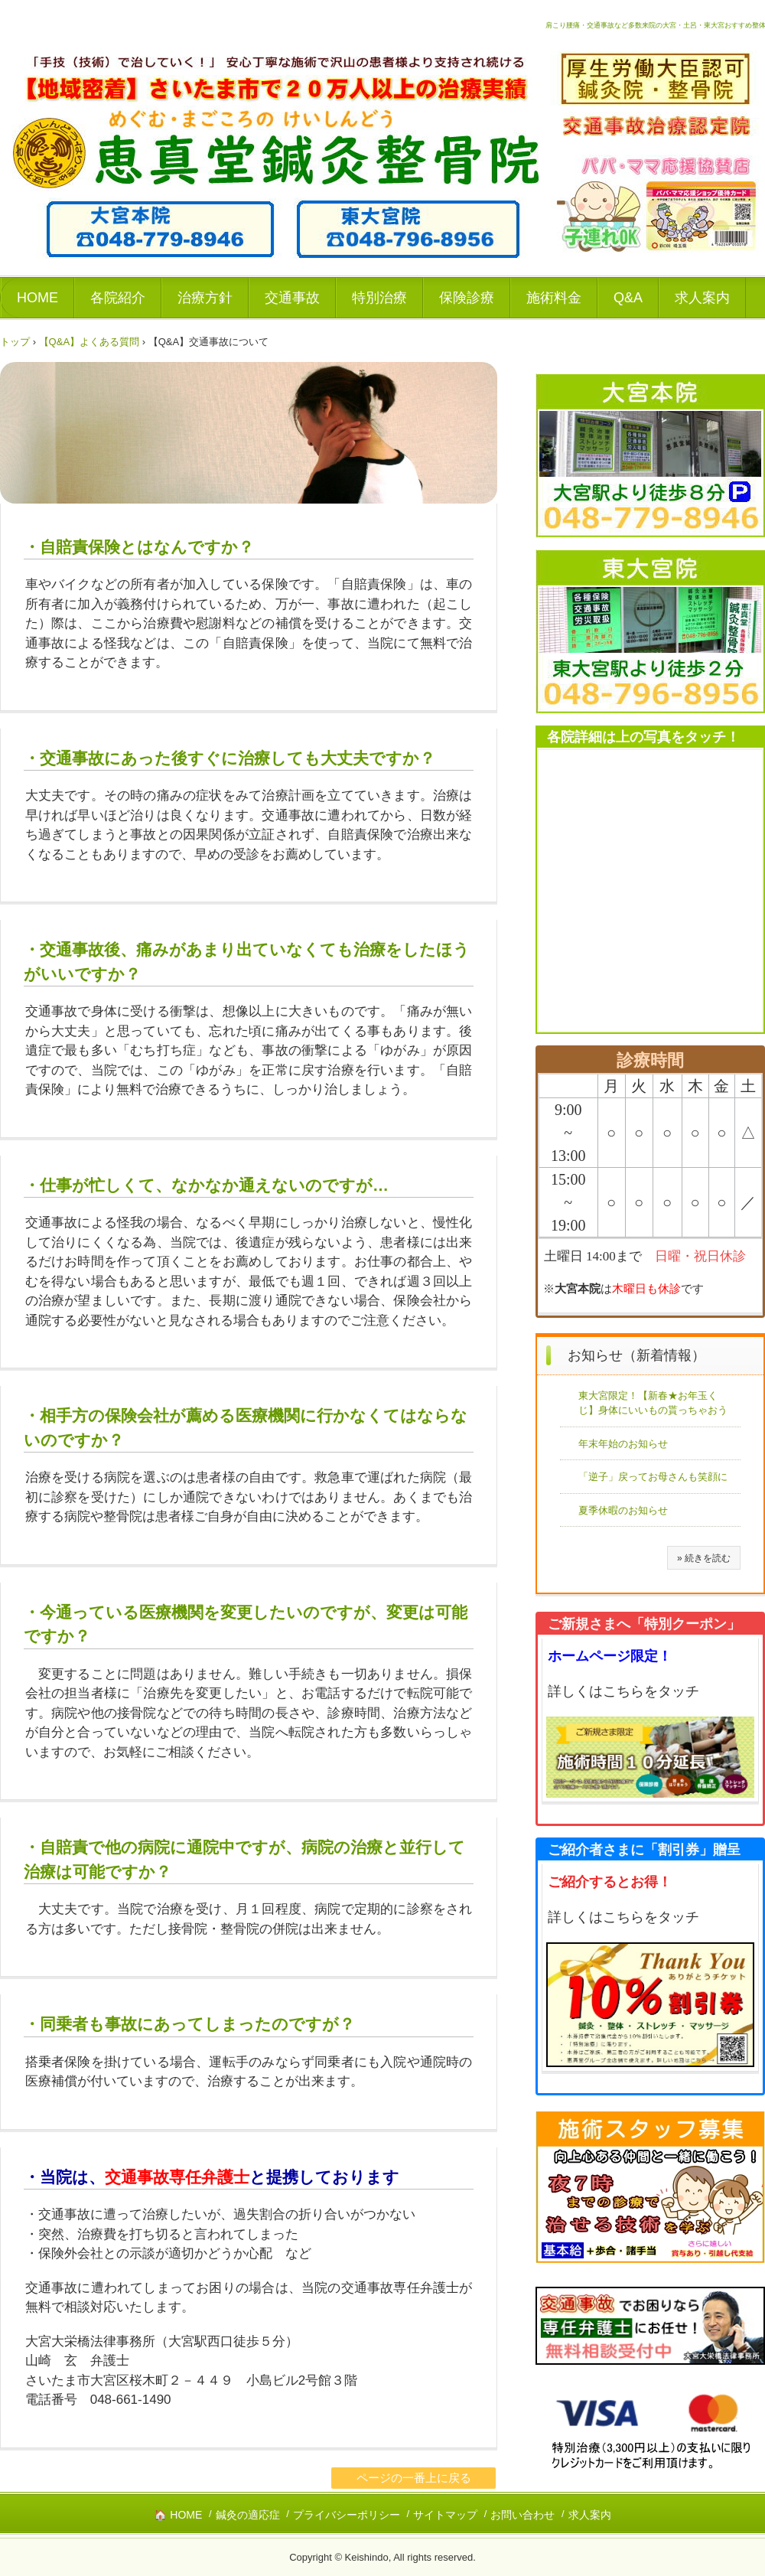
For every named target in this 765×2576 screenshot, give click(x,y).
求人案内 (702, 297)
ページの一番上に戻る (413, 2477)
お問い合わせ (522, 2514)
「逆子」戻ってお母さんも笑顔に (653, 1476)
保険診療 (466, 297)
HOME (37, 297)
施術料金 (553, 297)
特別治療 (379, 297)
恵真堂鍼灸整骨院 (89, 118)
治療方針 (205, 297)
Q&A (628, 297)
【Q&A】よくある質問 (89, 341)
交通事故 (292, 297)
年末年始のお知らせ (623, 1443)
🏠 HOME (178, 2514)
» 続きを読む (704, 1558)
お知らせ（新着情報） (636, 1355)
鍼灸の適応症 (248, 2514)
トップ (15, 341)
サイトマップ (445, 2514)
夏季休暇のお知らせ (623, 1510)
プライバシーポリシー (346, 2514)
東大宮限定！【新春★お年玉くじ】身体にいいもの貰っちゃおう (653, 1403)
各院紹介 (117, 297)
